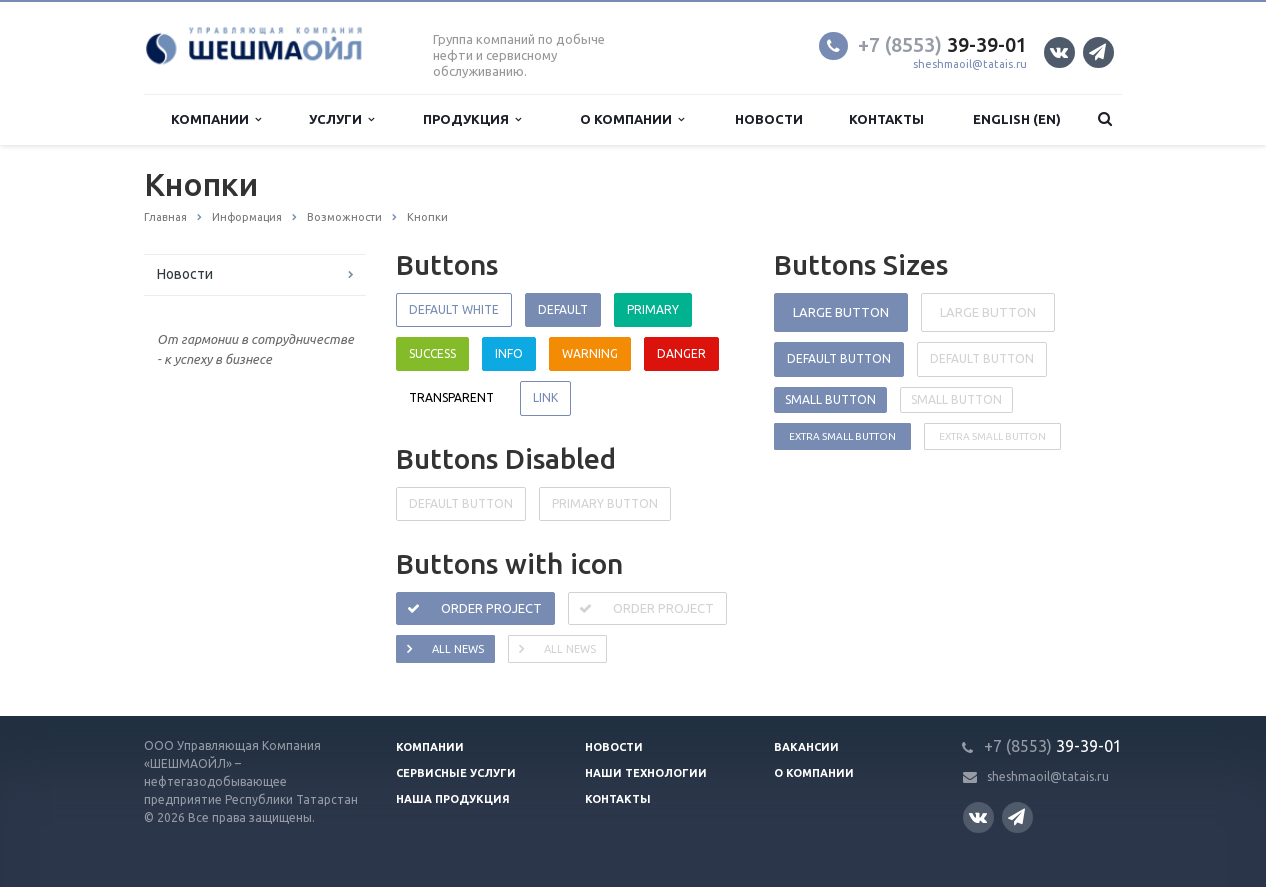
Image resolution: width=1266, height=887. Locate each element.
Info (509, 353)
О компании (632, 119)
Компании (216, 119)
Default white (454, 309)
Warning (590, 353)
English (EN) (1017, 119)
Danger (681, 353)
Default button (839, 358)
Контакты (886, 119)
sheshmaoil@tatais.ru (970, 64)
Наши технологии (646, 773)
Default (563, 309)
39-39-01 (942, 44)
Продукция (472, 119)
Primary (653, 309)
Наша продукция (453, 799)
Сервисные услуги (456, 773)
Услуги (341, 119)
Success (432, 353)
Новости (769, 119)
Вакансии (806, 747)
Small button (830, 399)
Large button (841, 312)
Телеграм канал (1097, 51)
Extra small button (842, 436)
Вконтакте (1059, 51)
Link (545, 397)
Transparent (451, 397)
